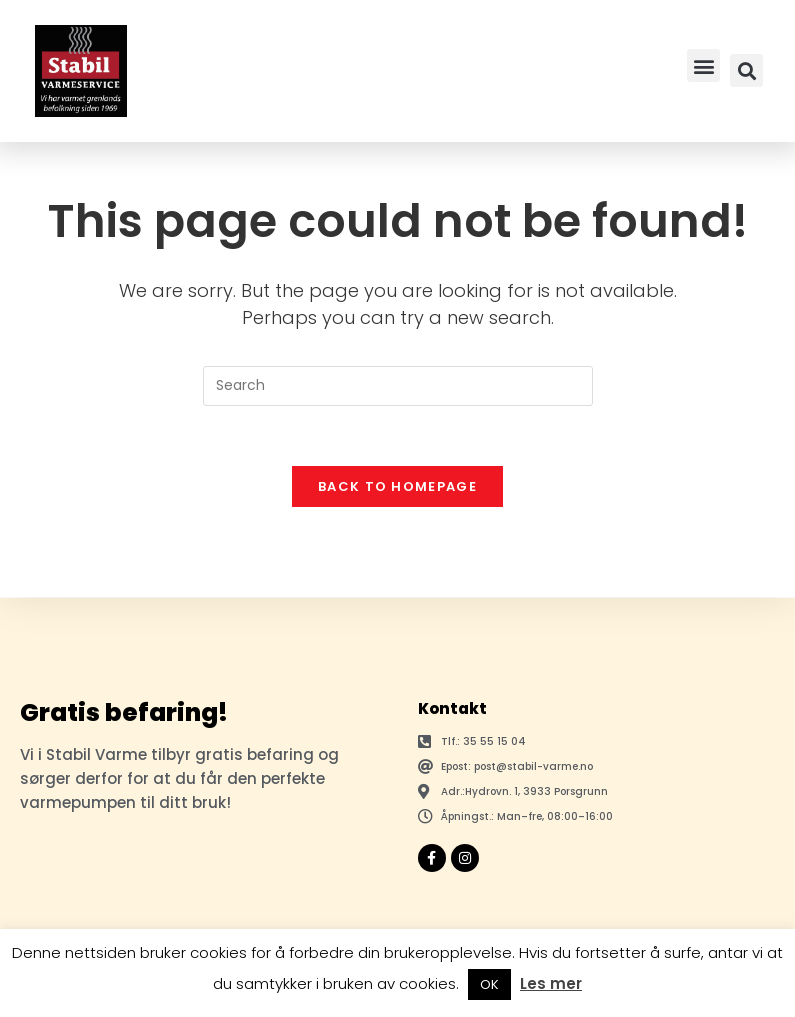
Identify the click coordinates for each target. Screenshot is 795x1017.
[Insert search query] (398, 386)
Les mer (551, 983)
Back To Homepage (397, 486)
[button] (703, 65)
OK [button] (489, 984)
